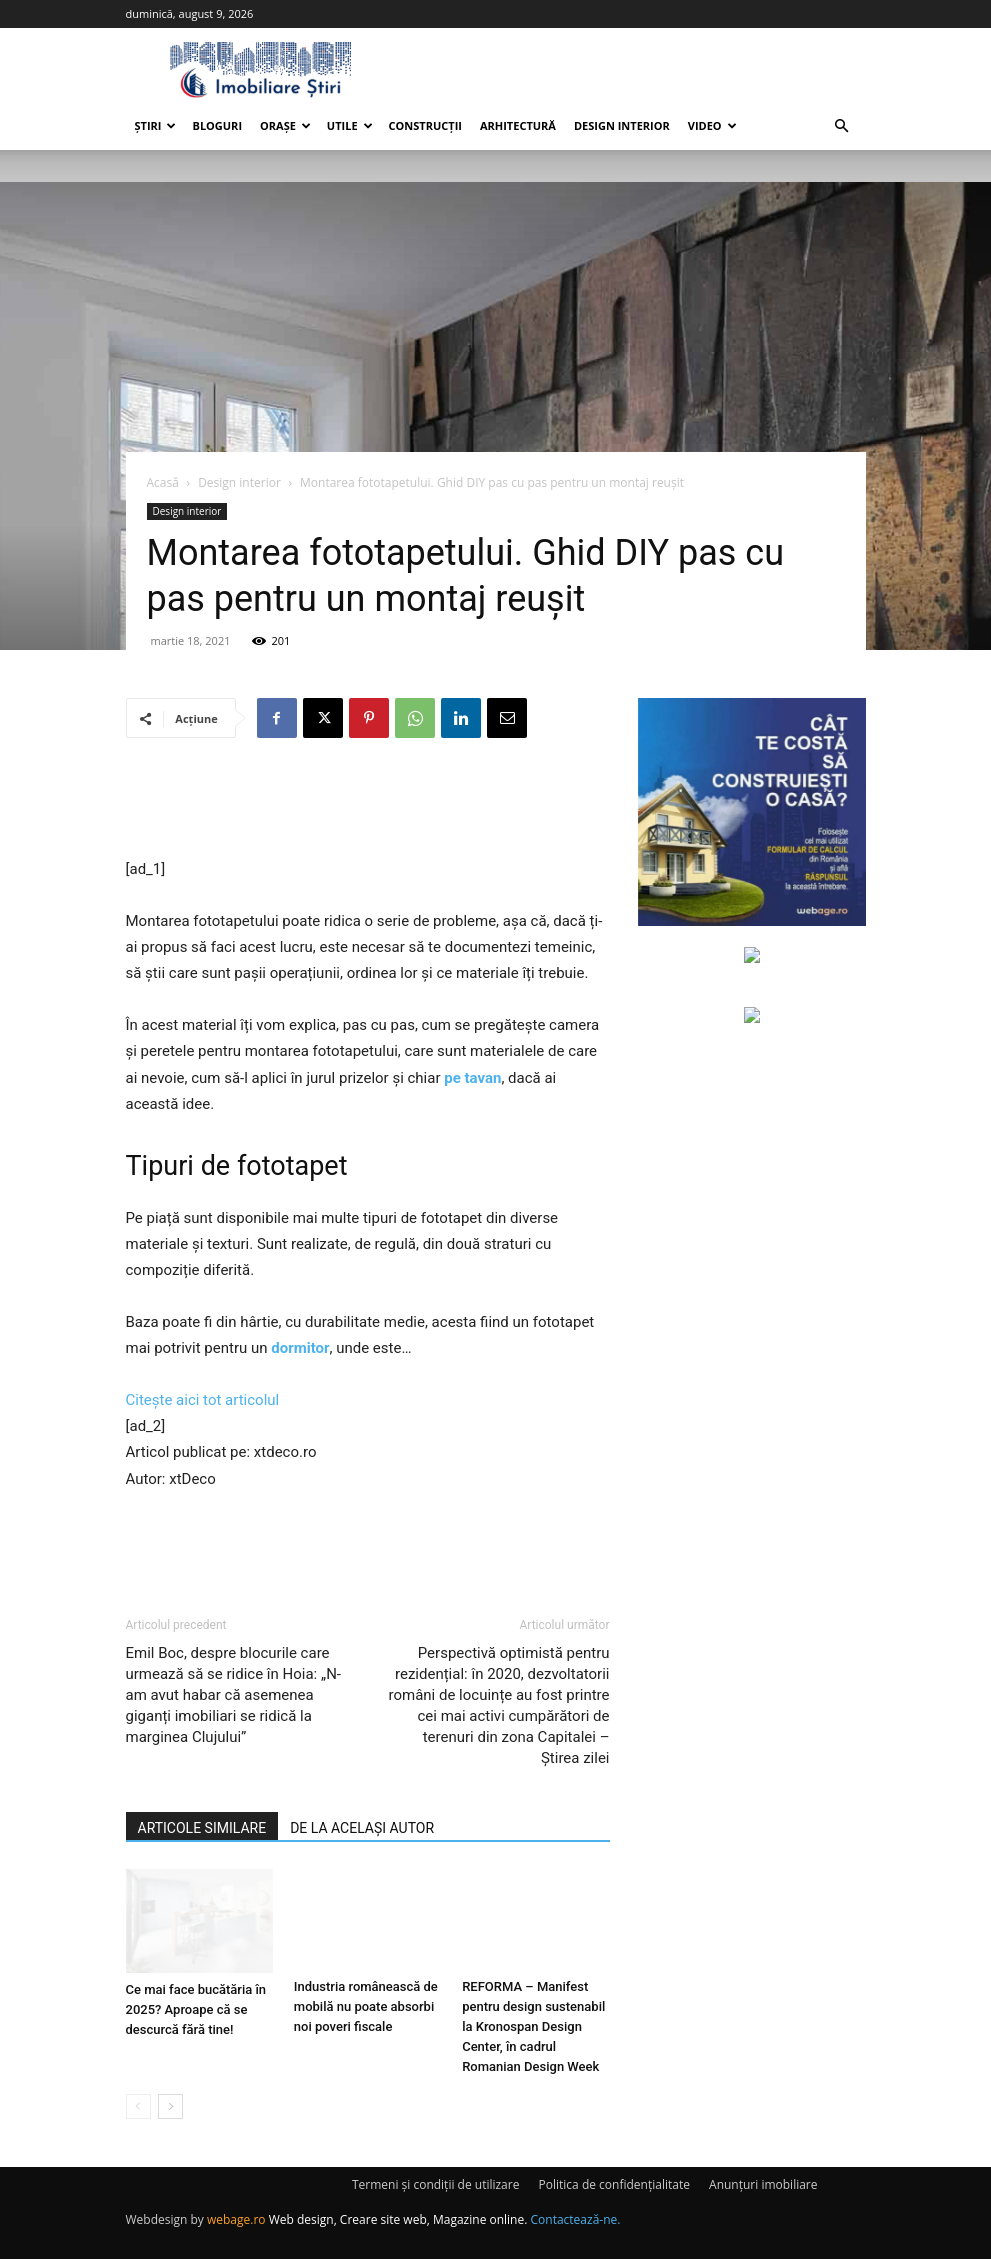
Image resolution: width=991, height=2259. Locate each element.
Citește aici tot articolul (203, 1400)
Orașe (285, 125)
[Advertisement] (368, 805)
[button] (842, 126)
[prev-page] (138, 2106)
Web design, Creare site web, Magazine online (397, 2219)
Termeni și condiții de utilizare (435, 2184)
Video (712, 125)
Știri (156, 125)
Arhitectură (518, 125)
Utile (350, 125)
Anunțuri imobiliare (763, 2184)
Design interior (622, 125)
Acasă (163, 482)
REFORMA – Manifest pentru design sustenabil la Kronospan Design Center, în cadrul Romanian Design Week (533, 2026)
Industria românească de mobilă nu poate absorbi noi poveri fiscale (366, 2006)
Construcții (425, 125)
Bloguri (217, 125)
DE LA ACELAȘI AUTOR (362, 1828)
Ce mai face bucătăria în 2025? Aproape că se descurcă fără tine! (196, 2006)
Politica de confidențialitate (614, 2184)
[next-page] (170, 2106)
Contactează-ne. (576, 2219)
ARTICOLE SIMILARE (202, 1828)
